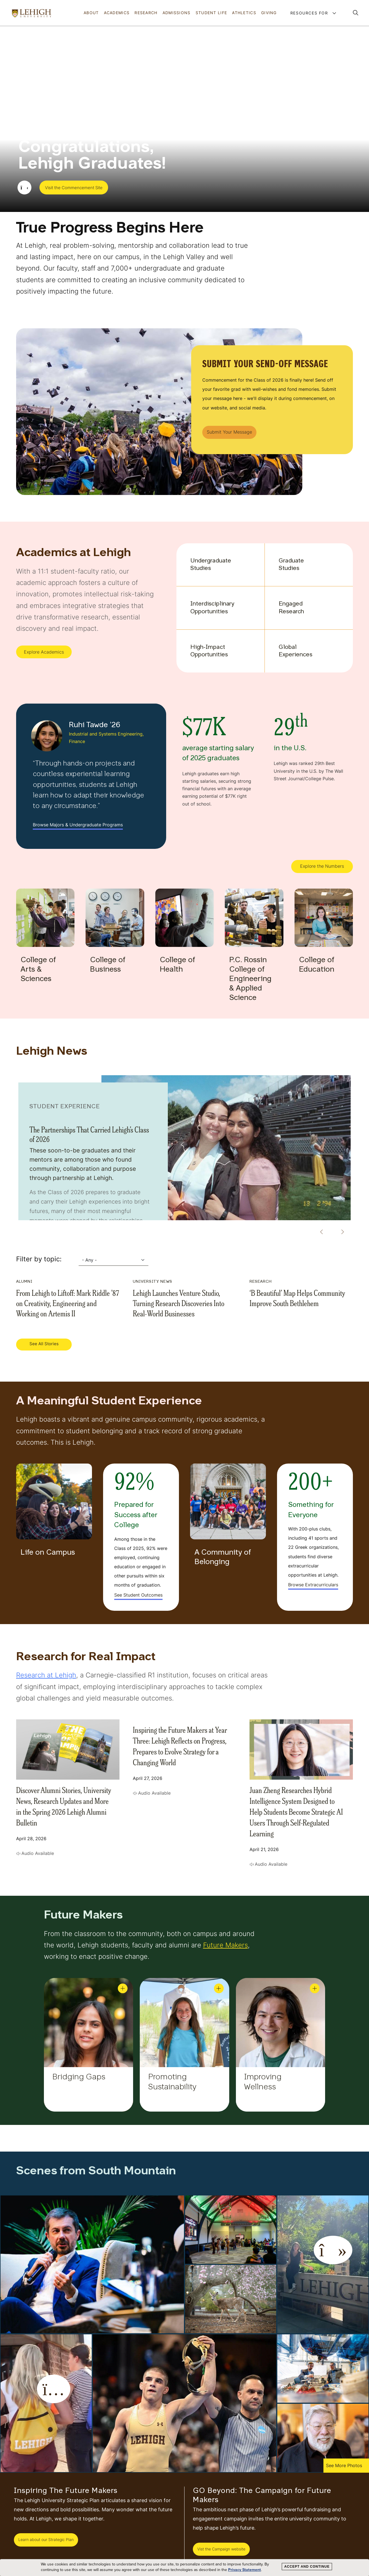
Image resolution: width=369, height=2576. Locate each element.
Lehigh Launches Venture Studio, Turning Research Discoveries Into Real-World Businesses (178, 1303)
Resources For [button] (310, 13)
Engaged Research (291, 607)
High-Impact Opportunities (209, 651)
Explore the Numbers (322, 866)
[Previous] (319, 1231)
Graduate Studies (291, 564)
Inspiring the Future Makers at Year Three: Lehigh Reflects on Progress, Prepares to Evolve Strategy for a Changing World (180, 1745)
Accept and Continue (307, 2567)
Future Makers (225, 1945)
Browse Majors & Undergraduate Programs (78, 825)
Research (145, 12)
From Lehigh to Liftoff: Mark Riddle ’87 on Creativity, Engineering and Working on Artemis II (67, 1303)
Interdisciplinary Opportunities (210, 607)
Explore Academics (44, 652)
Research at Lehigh (46, 1675)
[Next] (340, 1231)
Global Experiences (295, 651)
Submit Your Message (229, 432)
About (91, 12)
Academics (117, 12)
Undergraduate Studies (210, 564)
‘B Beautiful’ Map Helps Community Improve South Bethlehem (297, 1297)
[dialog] (184, 2567)
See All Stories (44, 1344)
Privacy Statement (244, 2570)
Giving (269, 12)
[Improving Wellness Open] (315, 1988)
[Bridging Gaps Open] (123, 1988)
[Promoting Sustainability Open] (219, 1988)
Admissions (177, 12)
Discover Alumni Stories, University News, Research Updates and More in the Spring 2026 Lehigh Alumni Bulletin (63, 1806)
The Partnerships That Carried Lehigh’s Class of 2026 (89, 1134)
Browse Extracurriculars (313, 1585)
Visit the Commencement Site (74, 188)
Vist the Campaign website (221, 2549)
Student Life (211, 12)
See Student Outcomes (138, 1595)
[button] (355, 13)
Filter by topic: (39, 1259)
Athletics (244, 12)
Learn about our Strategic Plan (46, 2539)
